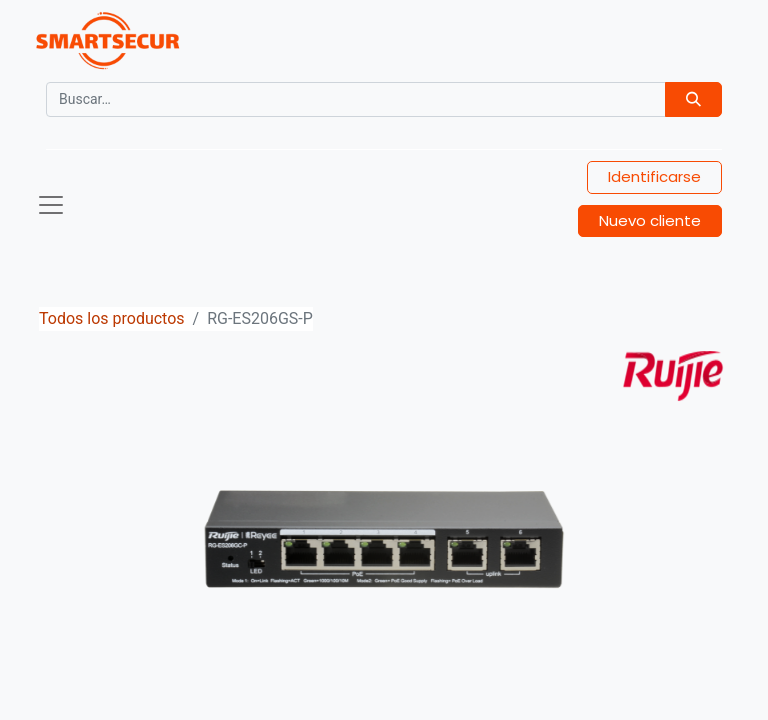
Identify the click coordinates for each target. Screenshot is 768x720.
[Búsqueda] (693, 99)
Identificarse (654, 176)
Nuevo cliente (650, 220)
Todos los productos (112, 318)
